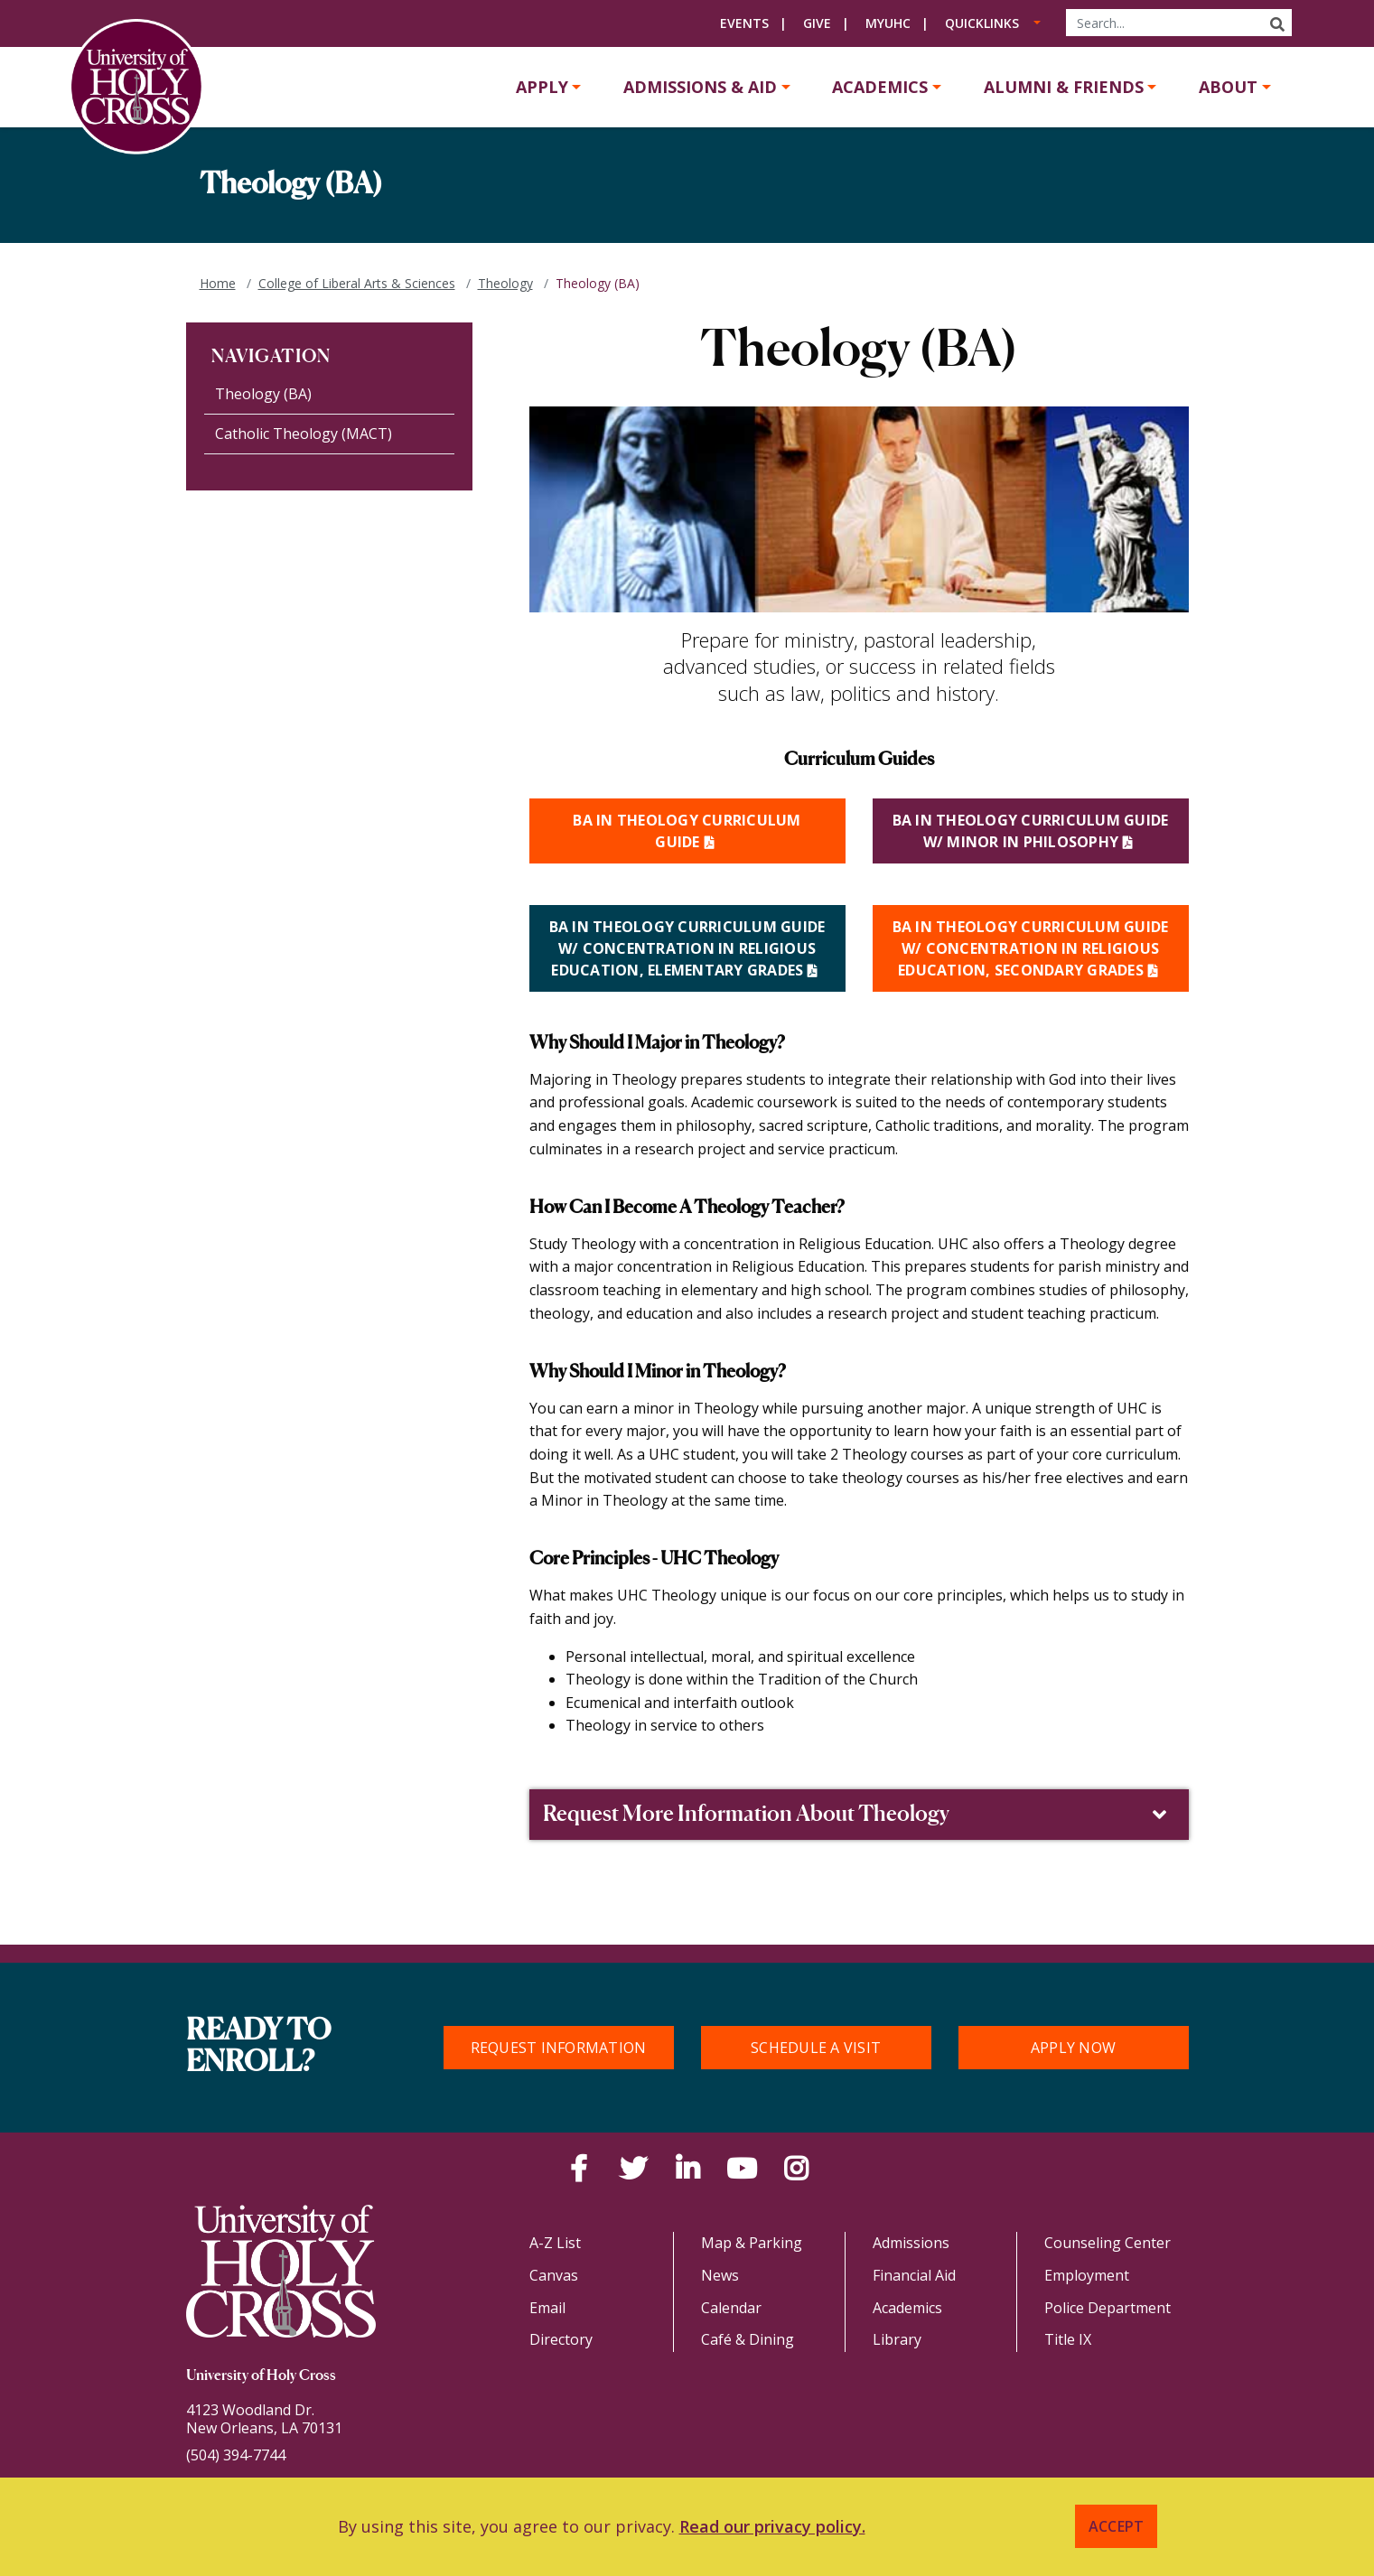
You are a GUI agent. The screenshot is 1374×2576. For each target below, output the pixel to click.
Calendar (731, 2308)
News (720, 2275)
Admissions (911, 2243)
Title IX (1067, 2339)
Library (897, 2339)
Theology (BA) (263, 394)
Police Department (1107, 2308)
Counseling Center (1107, 2243)
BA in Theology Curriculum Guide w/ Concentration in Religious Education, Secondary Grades (1031, 948)
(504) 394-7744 (235, 2455)
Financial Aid (914, 2275)
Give (817, 23)
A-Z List (555, 2243)
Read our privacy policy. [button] (772, 2526)
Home (218, 283)
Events (744, 23)
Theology (505, 283)
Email (547, 2308)
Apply (542, 87)
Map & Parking (751, 2243)
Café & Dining (747, 2339)
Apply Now (1073, 2048)
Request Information (559, 2048)
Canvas (553, 2275)
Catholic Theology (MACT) (303, 433)
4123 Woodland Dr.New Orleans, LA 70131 (264, 2419)
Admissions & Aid (700, 87)
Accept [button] (1117, 2526)
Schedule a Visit (816, 2048)
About (1228, 87)
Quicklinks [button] (982, 23)
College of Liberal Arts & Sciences (356, 283)
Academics (880, 87)
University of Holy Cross (261, 2376)
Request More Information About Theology (857, 1814)
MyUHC (888, 23)
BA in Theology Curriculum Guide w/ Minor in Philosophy (1031, 831)
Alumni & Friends (1064, 87)
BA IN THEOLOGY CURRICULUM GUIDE (686, 831)
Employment (1086, 2275)
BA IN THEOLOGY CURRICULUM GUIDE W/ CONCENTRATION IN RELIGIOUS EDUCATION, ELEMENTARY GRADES (687, 948)
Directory (561, 2339)
